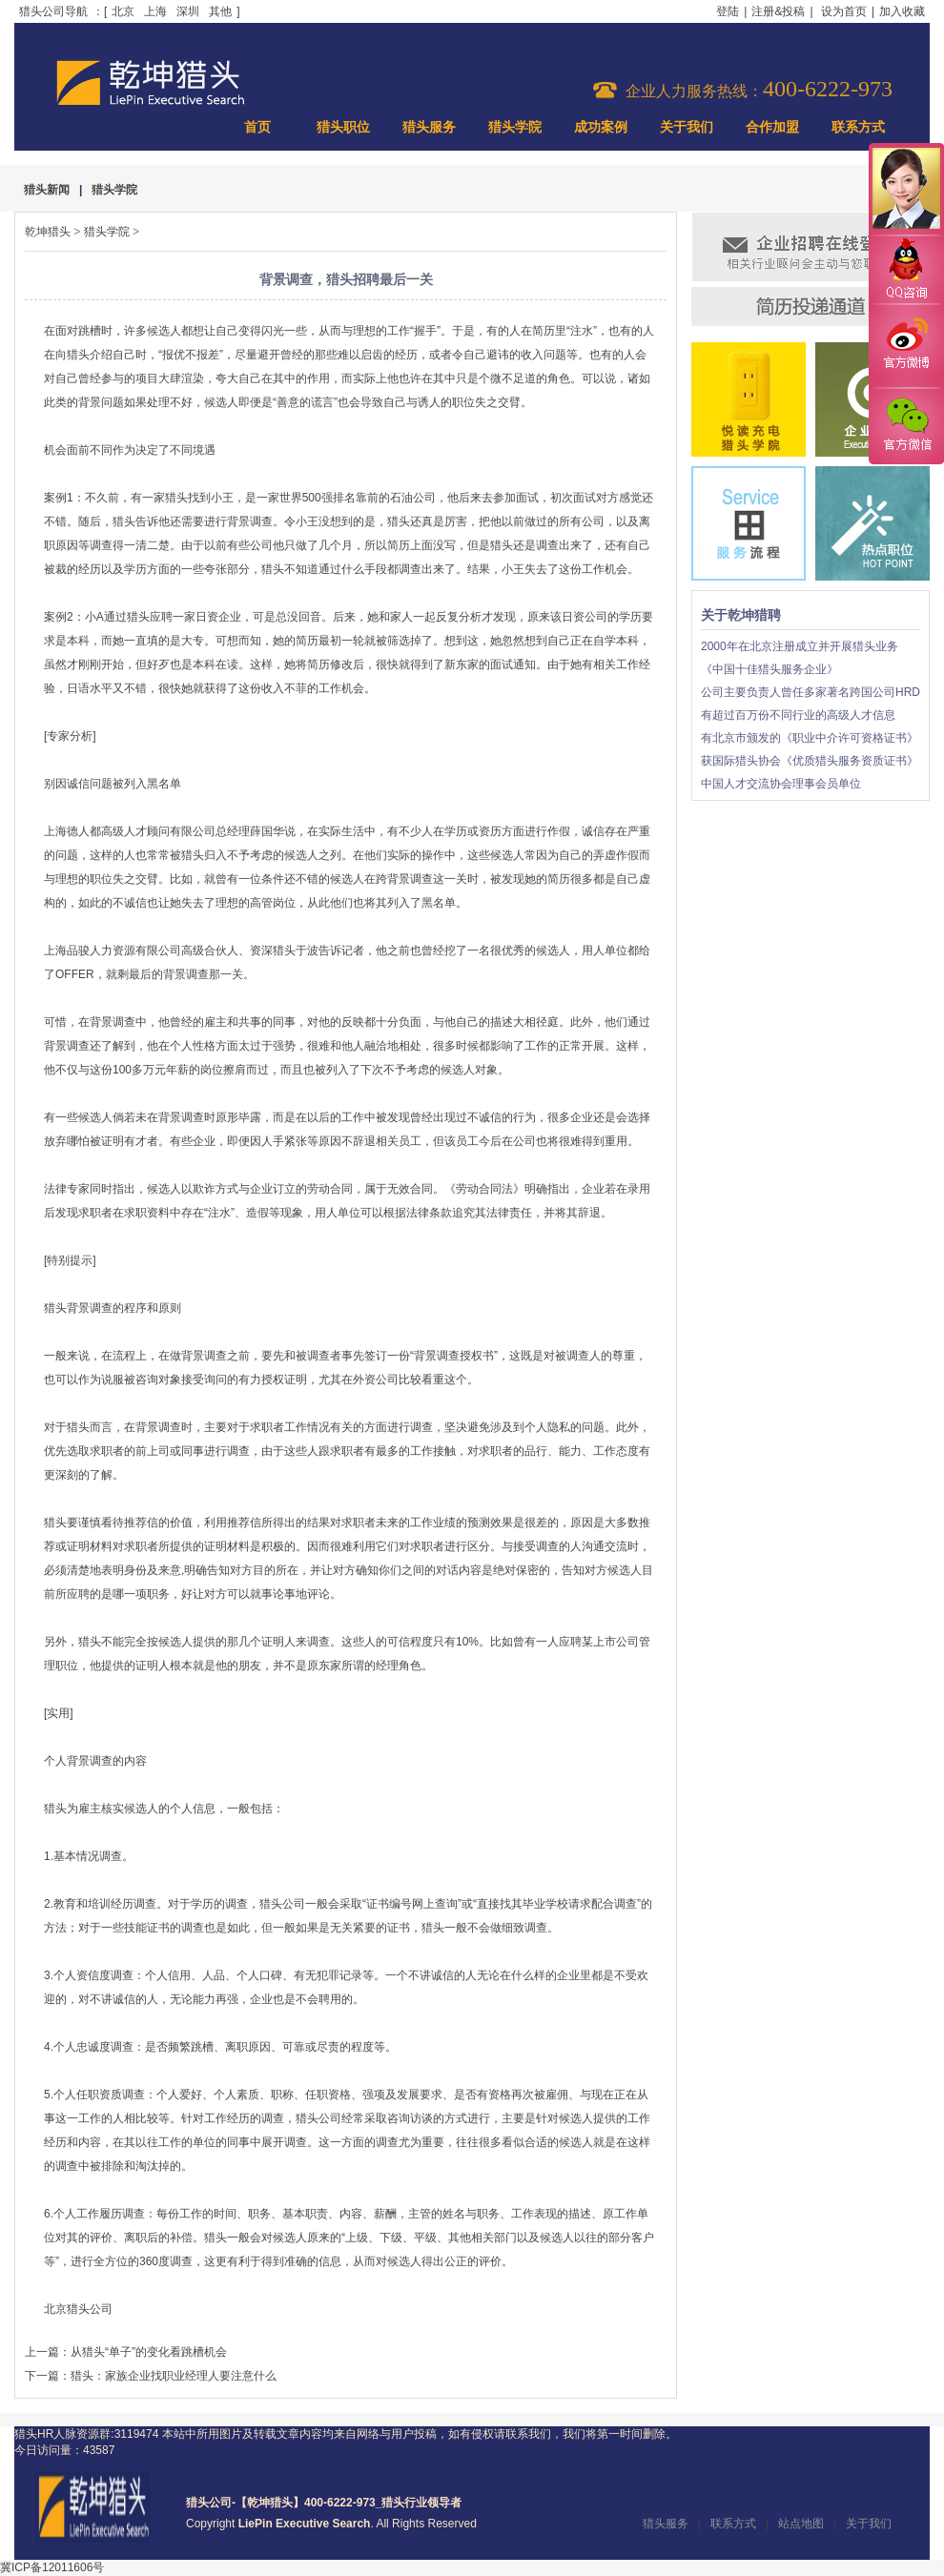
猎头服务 (429, 127)
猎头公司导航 (53, 11)
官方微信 (906, 425)
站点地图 (801, 2523)
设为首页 (844, 11)
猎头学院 (515, 127)
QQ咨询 (906, 270)
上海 (155, 11)
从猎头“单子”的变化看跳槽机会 (149, 2352)
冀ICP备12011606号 (52, 2567)
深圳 (187, 11)
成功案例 (600, 127)
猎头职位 (343, 127)
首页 (257, 127)
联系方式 (858, 127)
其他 (220, 11)
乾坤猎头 (48, 231)
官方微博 (906, 346)
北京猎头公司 (78, 2309)
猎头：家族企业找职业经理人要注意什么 (174, 2375)
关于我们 (686, 127)
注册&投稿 (778, 11)
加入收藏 (902, 11)
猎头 (176, 497)
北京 (123, 11)
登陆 (727, 11)
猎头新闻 (47, 189)
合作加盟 (772, 127)
